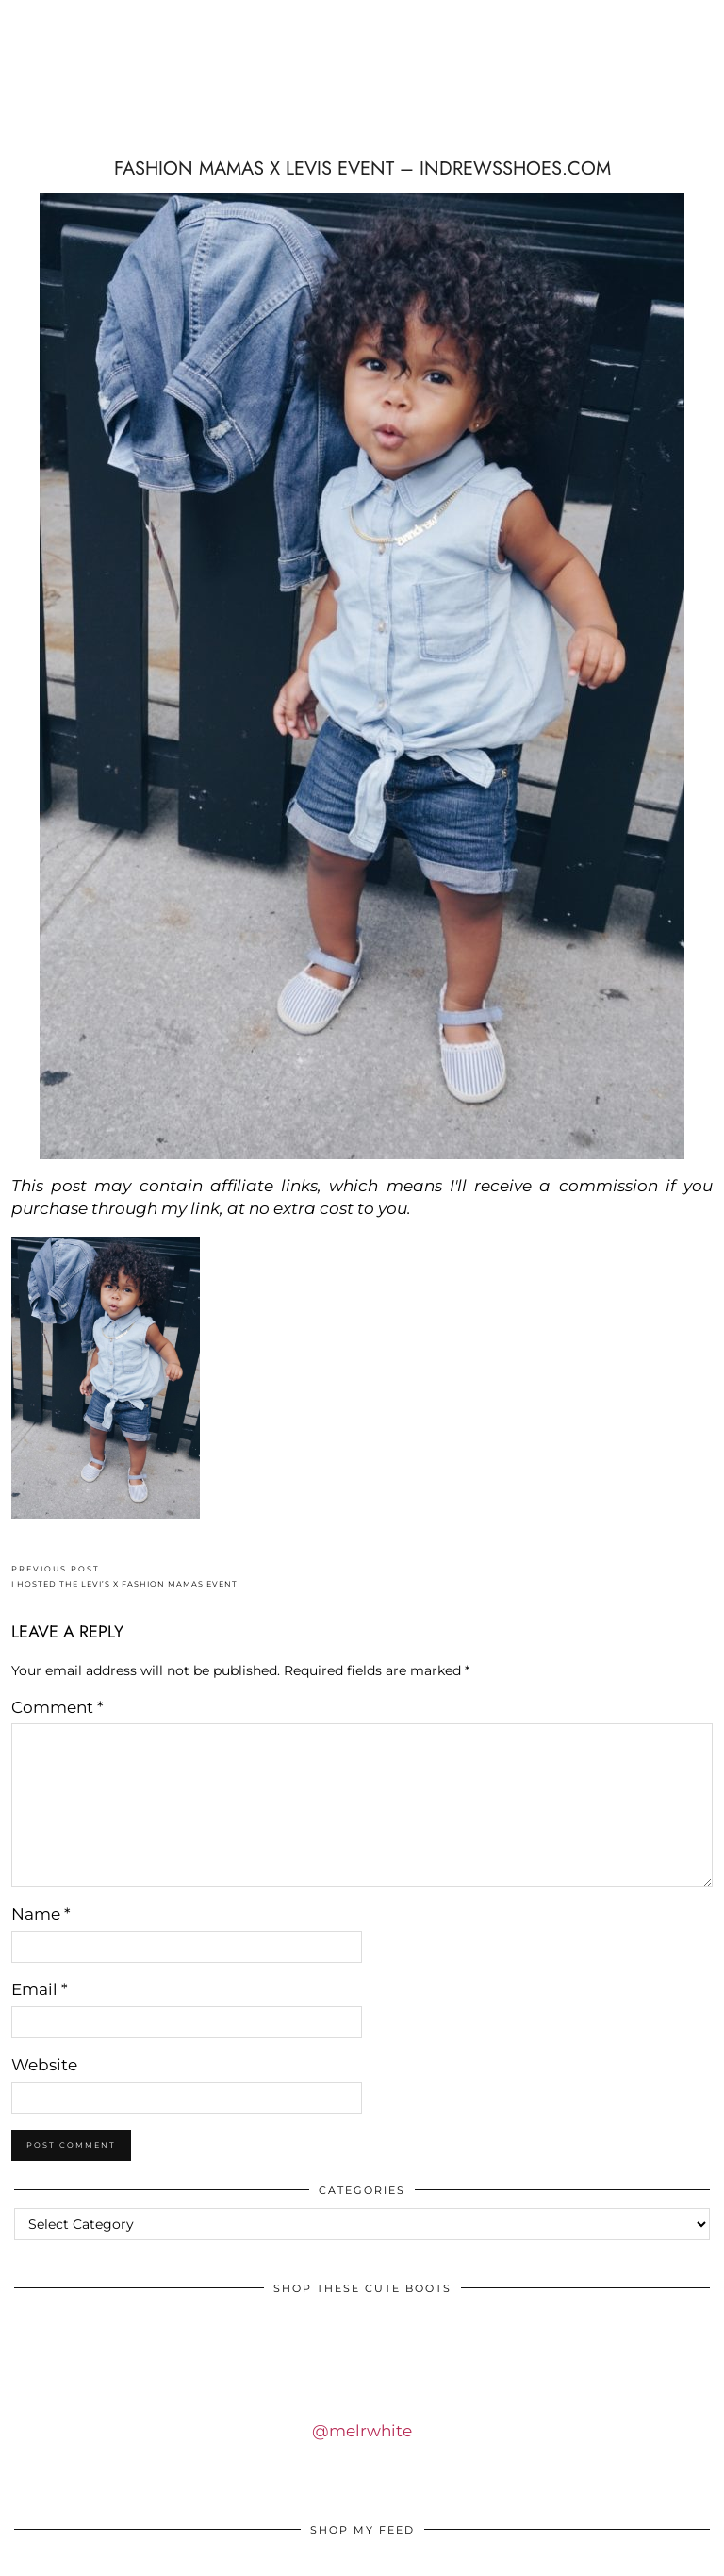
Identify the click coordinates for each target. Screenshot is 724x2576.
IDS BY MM (129, 85)
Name (41, 1913)
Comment (57, 1707)
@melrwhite (362, 2430)
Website (44, 2064)
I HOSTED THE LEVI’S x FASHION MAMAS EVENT (124, 1576)
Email (39, 1989)
